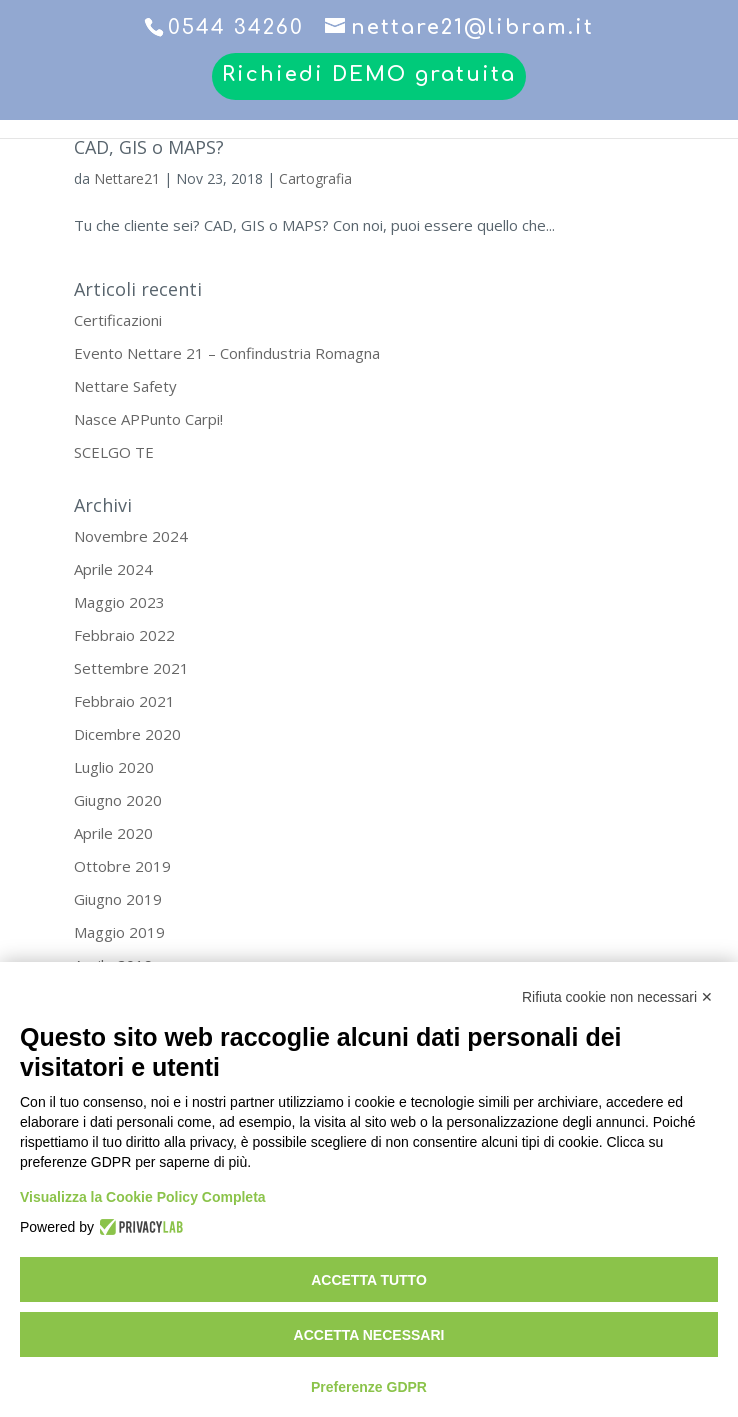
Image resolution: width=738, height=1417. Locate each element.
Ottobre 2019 (122, 866)
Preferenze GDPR (369, 1387)
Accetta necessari (369, 1335)
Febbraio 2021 (124, 701)
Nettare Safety (125, 386)
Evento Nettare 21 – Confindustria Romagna (227, 353)
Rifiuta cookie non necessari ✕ (617, 997)
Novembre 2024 (131, 536)
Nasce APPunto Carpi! (148, 419)
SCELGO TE (114, 452)
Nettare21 (127, 178)
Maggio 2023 (119, 602)
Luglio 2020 (114, 767)
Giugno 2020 (118, 800)
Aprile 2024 (113, 569)
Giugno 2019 (118, 899)
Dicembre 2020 (127, 734)
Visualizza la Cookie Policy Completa (143, 1197)
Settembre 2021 (131, 668)
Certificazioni (118, 320)
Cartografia (315, 178)
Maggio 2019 (119, 932)
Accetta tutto (369, 1280)
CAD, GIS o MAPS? (149, 147)
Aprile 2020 (113, 833)
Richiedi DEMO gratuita (369, 75)
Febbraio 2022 (124, 635)
